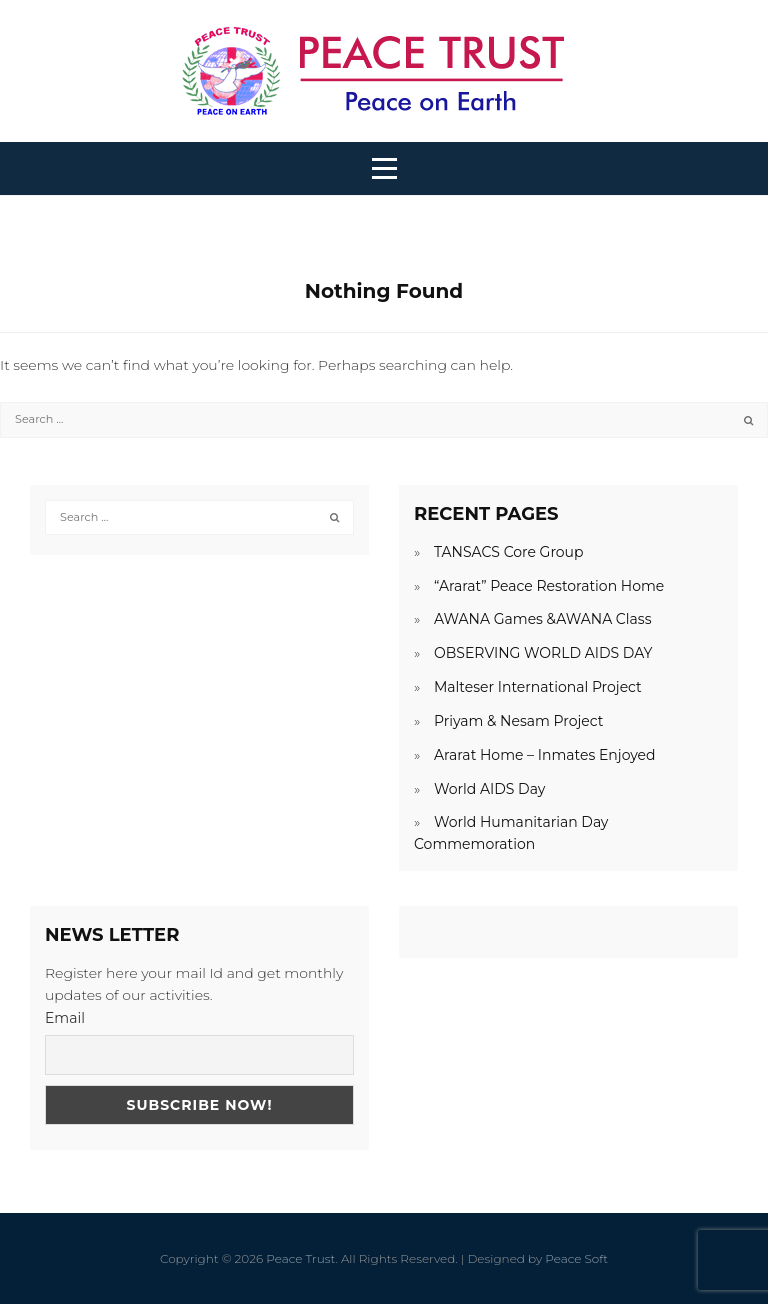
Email (65, 1018)
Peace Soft (576, 1258)
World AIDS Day (489, 789)
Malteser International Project (538, 687)
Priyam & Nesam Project (518, 721)
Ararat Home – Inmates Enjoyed (545, 755)
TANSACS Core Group (509, 552)
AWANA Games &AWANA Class (543, 619)
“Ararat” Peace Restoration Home (549, 586)
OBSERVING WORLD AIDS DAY (543, 653)
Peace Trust (300, 1258)
